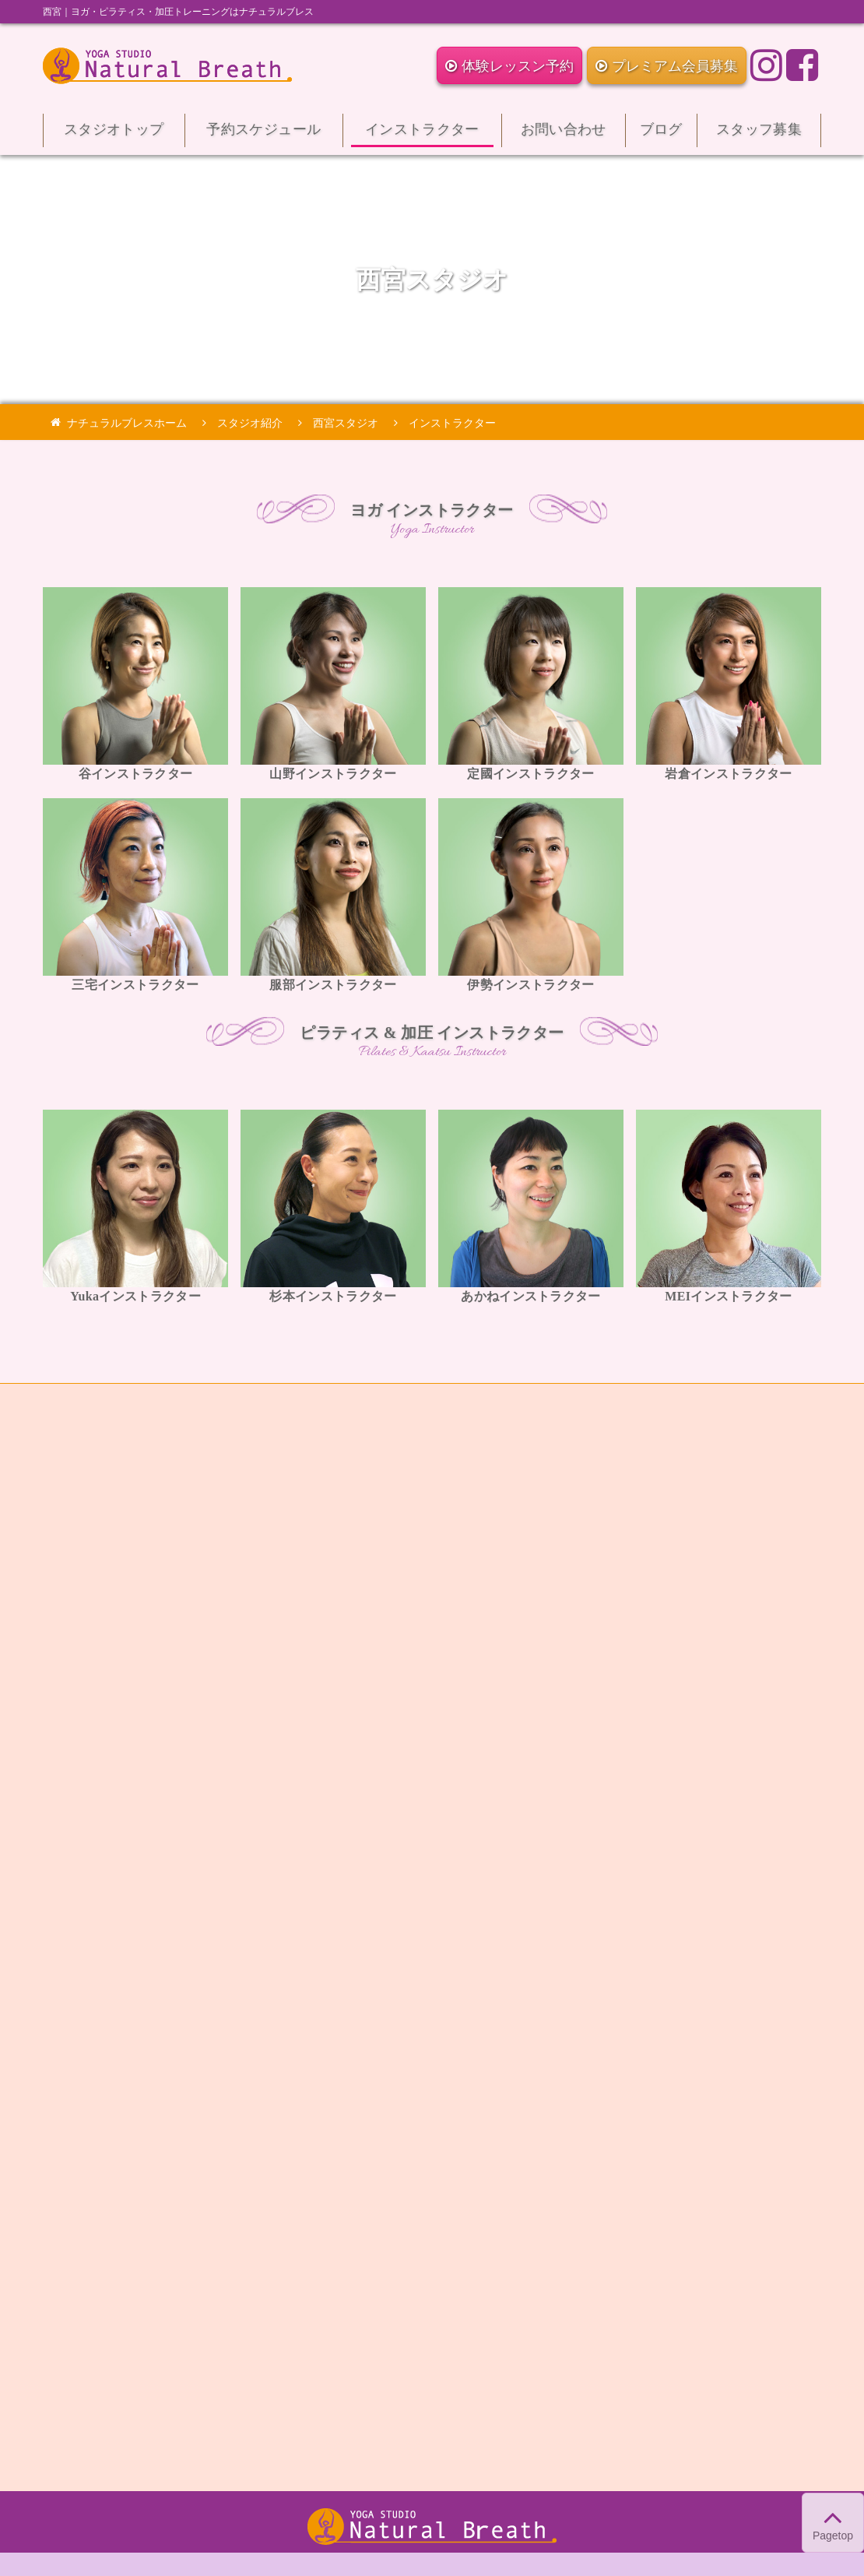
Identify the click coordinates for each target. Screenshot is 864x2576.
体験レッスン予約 (509, 66)
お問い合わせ (563, 134)
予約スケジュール (264, 134)
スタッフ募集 (759, 134)
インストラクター (422, 134)
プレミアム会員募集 (666, 66)
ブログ (661, 134)
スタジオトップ (114, 134)
